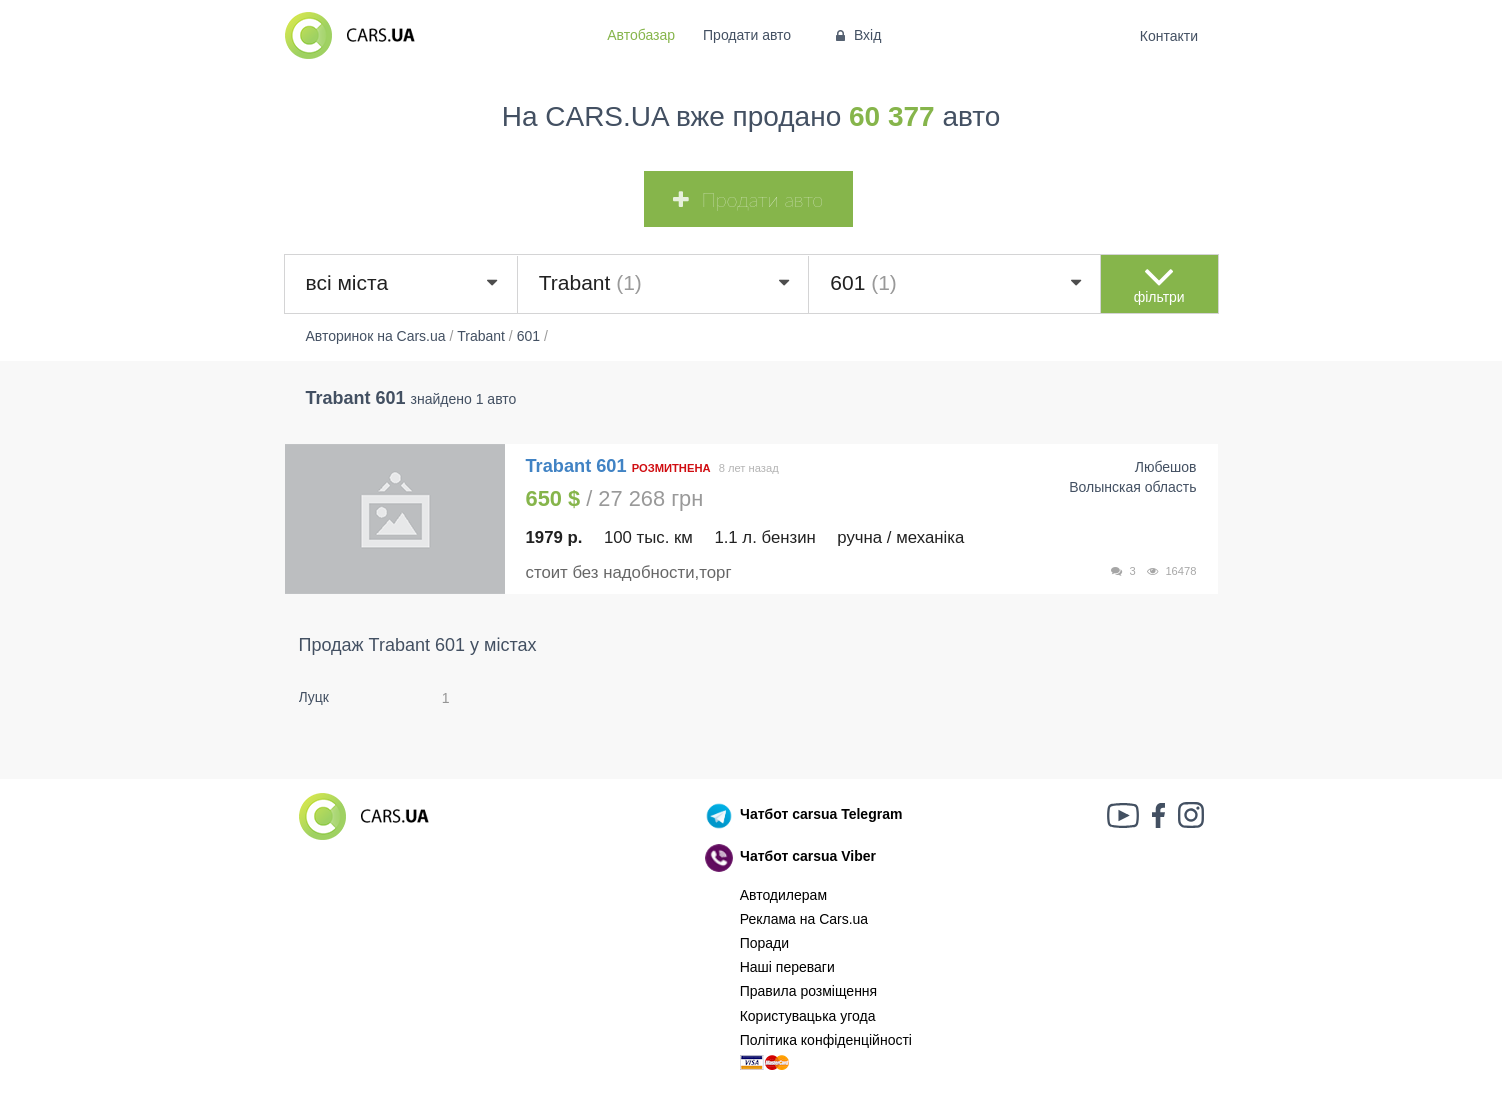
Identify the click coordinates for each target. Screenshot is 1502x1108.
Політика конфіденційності (826, 1040)
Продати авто (747, 35)
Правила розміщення (809, 991)
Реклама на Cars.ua (804, 919)
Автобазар (641, 35)
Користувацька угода (808, 1016)
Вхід (856, 35)
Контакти (1168, 36)
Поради (764, 943)
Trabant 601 (579, 466)
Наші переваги (787, 967)
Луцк (314, 697)
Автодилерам (783, 895)
